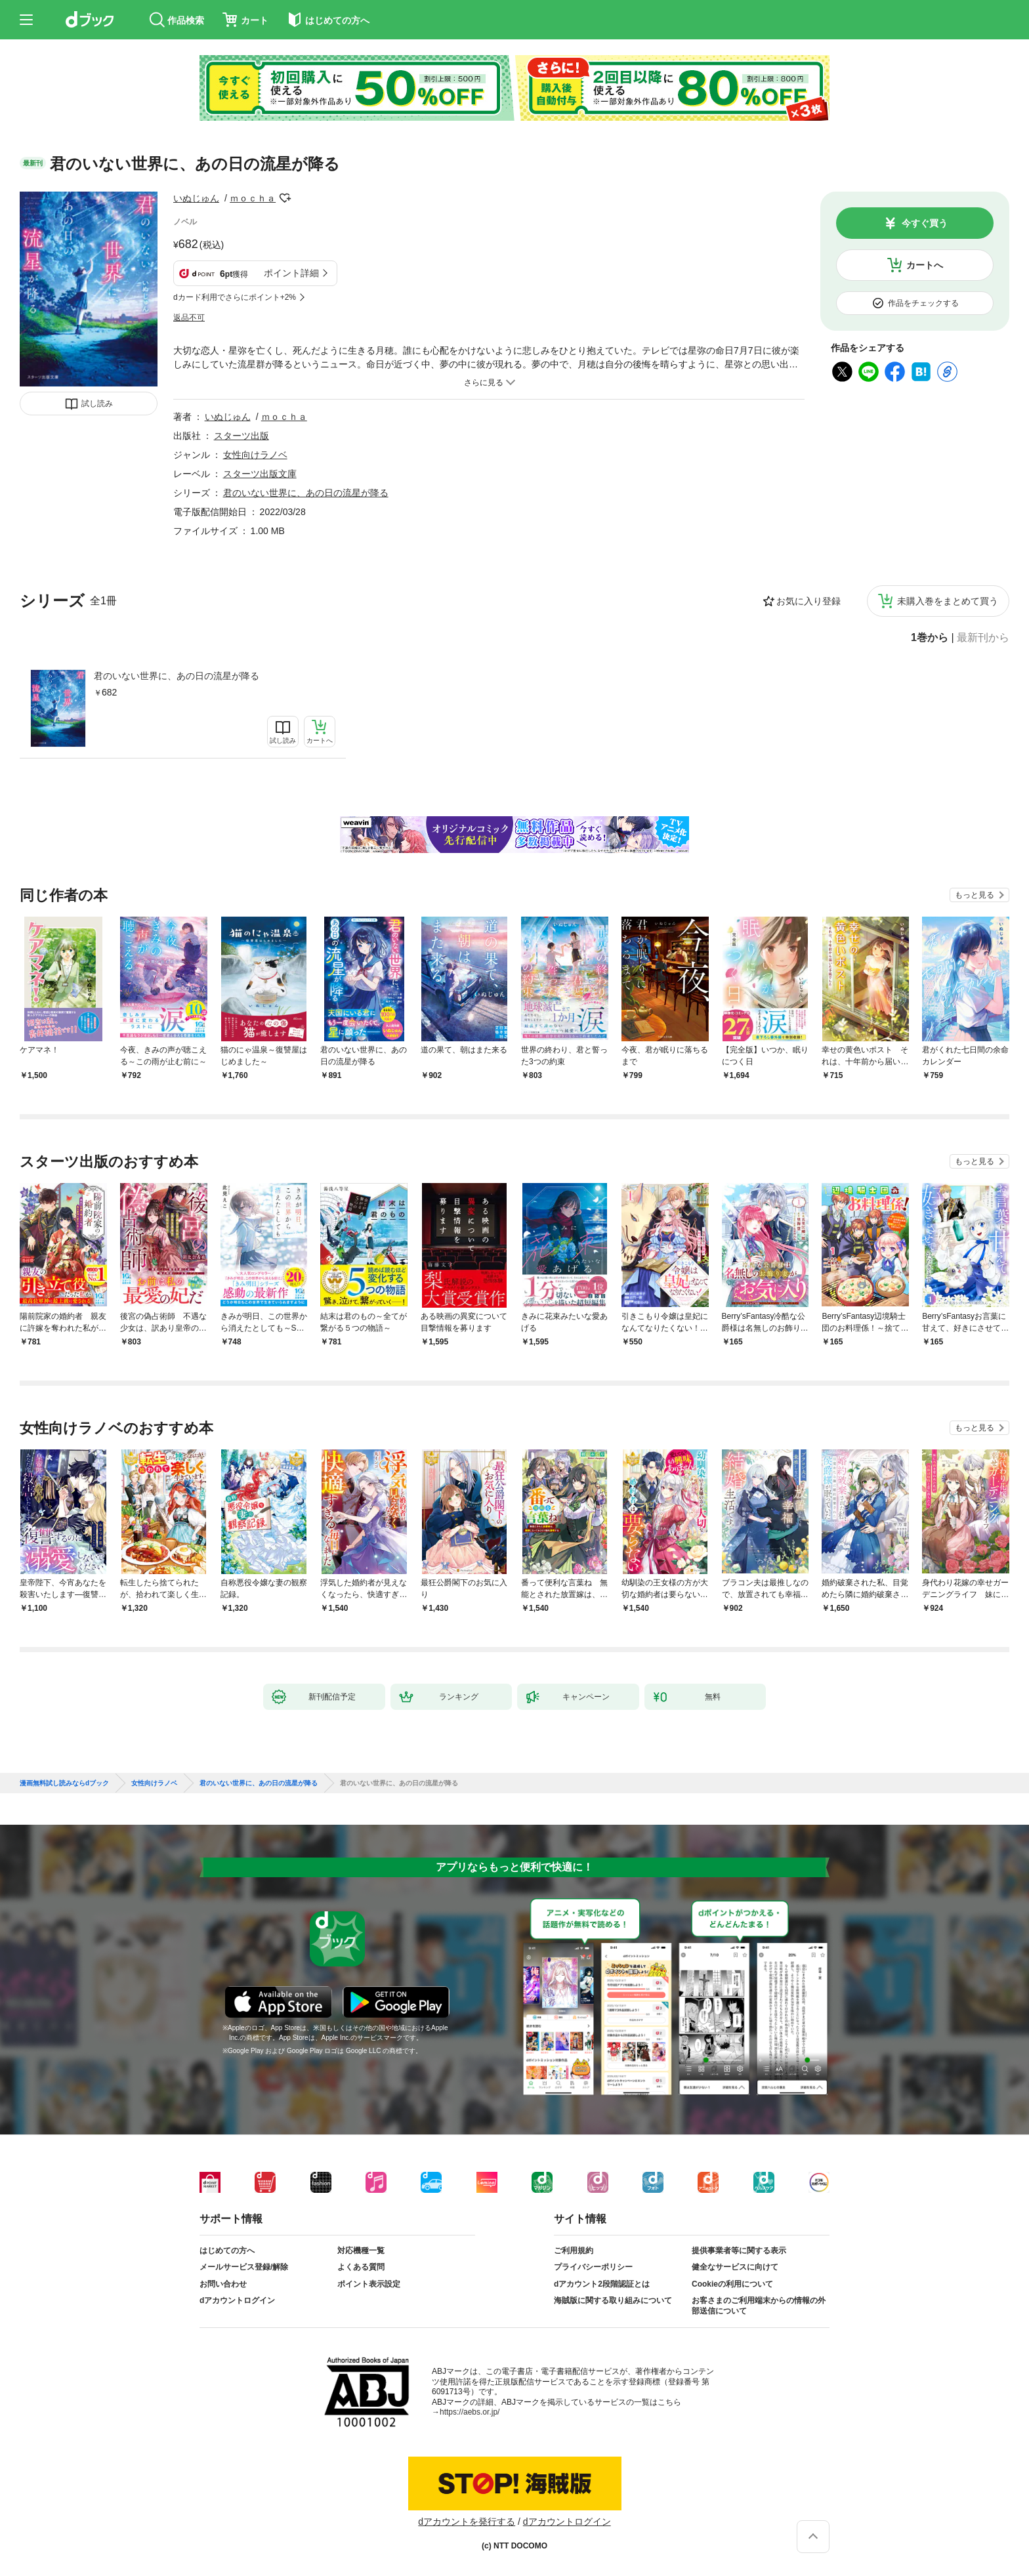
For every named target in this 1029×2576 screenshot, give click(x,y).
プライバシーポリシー (593, 2267)
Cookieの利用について (732, 2284)
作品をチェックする (923, 303)
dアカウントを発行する (466, 2521)
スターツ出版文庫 (260, 473)
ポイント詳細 (291, 273)
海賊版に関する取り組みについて (613, 2300)
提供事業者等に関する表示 (739, 2250)
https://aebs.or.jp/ (469, 2412)
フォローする (284, 198)
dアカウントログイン (237, 2300)
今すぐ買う (925, 223)
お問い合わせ (223, 2284)
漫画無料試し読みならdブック (64, 1783)
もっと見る (974, 895)
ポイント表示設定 (368, 2284)
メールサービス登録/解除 (244, 2267)
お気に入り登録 (808, 601)
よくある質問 (361, 2267)
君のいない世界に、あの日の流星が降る (176, 676)
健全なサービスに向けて (735, 2267)
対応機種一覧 (361, 2250)
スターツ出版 (241, 435)
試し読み (97, 403)
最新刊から (983, 638)
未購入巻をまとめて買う (947, 601)
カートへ (924, 265)
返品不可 (189, 317)
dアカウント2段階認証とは (602, 2284)
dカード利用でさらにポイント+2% (234, 297)
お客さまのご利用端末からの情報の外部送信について (759, 2306)
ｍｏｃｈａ (253, 198)
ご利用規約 (573, 2250)
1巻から (929, 638)
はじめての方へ (227, 2250)
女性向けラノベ (255, 454)
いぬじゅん (196, 198)
